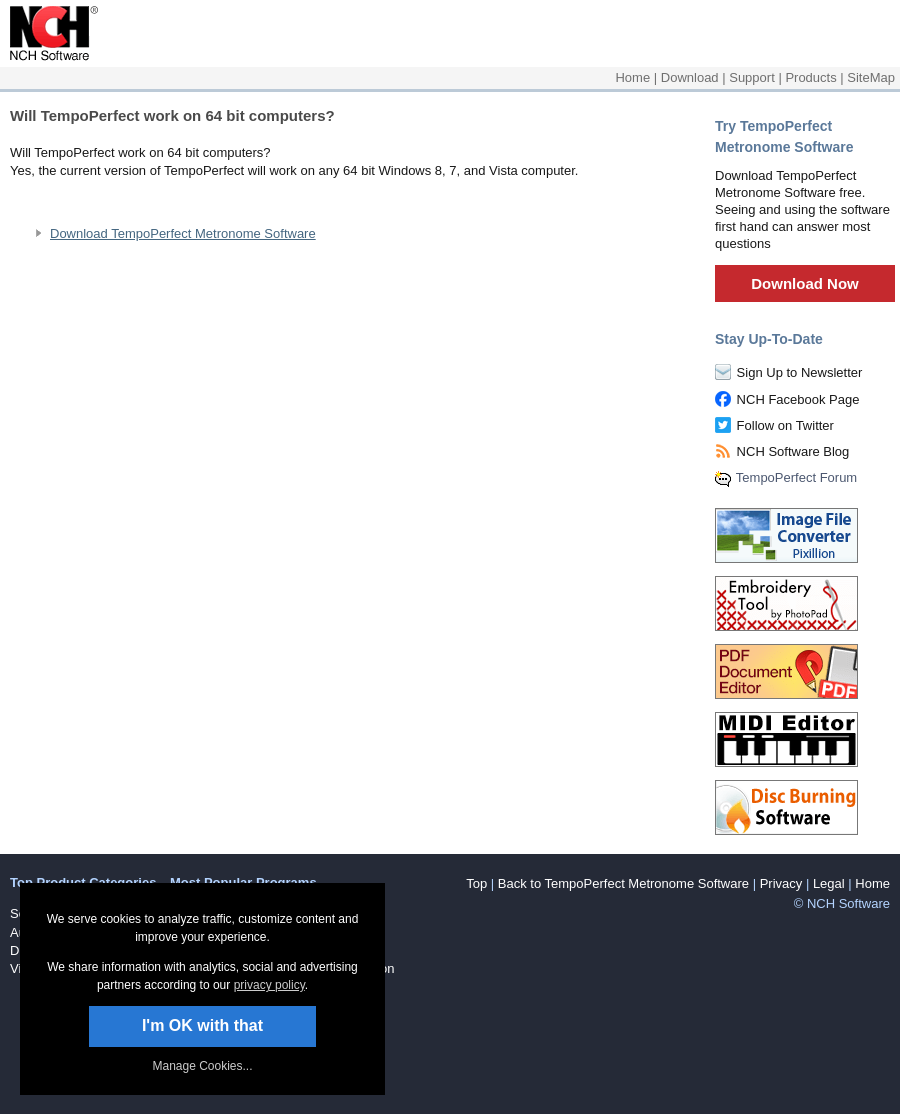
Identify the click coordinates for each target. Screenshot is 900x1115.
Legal (829, 883)
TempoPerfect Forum (796, 477)
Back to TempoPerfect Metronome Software (623, 883)
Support (752, 77)
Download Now (805, 283)
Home (632, 77)
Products (810, 77)
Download (690, 77)
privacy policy (269, 985)
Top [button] (476, 883)
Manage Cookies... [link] (202, 1066)
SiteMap (871, 77)
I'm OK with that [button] (202, 1025)
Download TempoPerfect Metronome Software (183, 233)
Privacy (781, 883)
